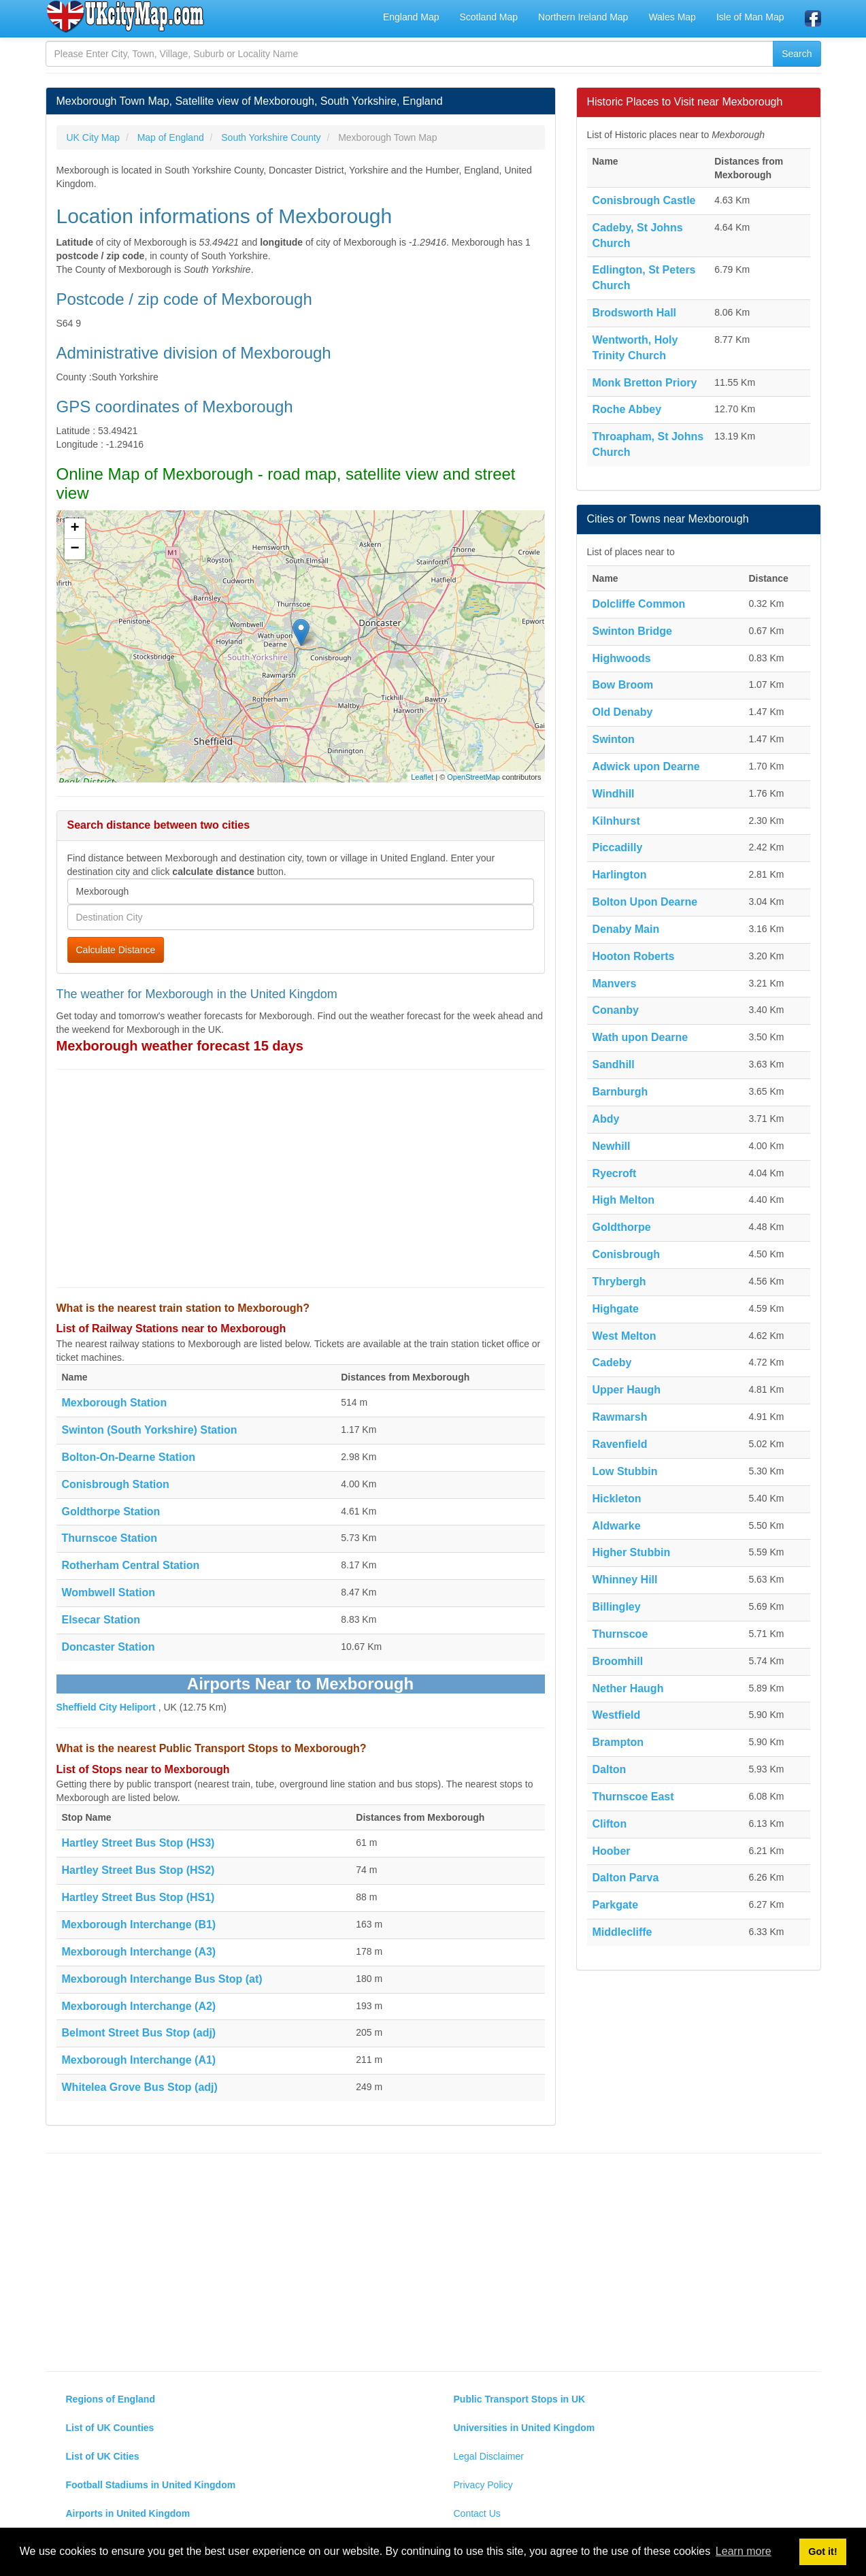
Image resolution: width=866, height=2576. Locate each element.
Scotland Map (488, 17)
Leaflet (422, 777)
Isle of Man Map (750, 17)
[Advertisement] (300, 1178)
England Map (411, 17)
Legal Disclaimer (489, 2456)
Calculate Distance (116, 949)
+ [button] (74, 528)
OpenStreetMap (473, 777)
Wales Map (672, 17)
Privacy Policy (483, 2484)
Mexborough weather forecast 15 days (179, 1045)
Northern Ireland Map (583, 17)
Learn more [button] (743, 2551)
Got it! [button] (822, 2551)
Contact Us (477, 2513)
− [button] (74, 549)
